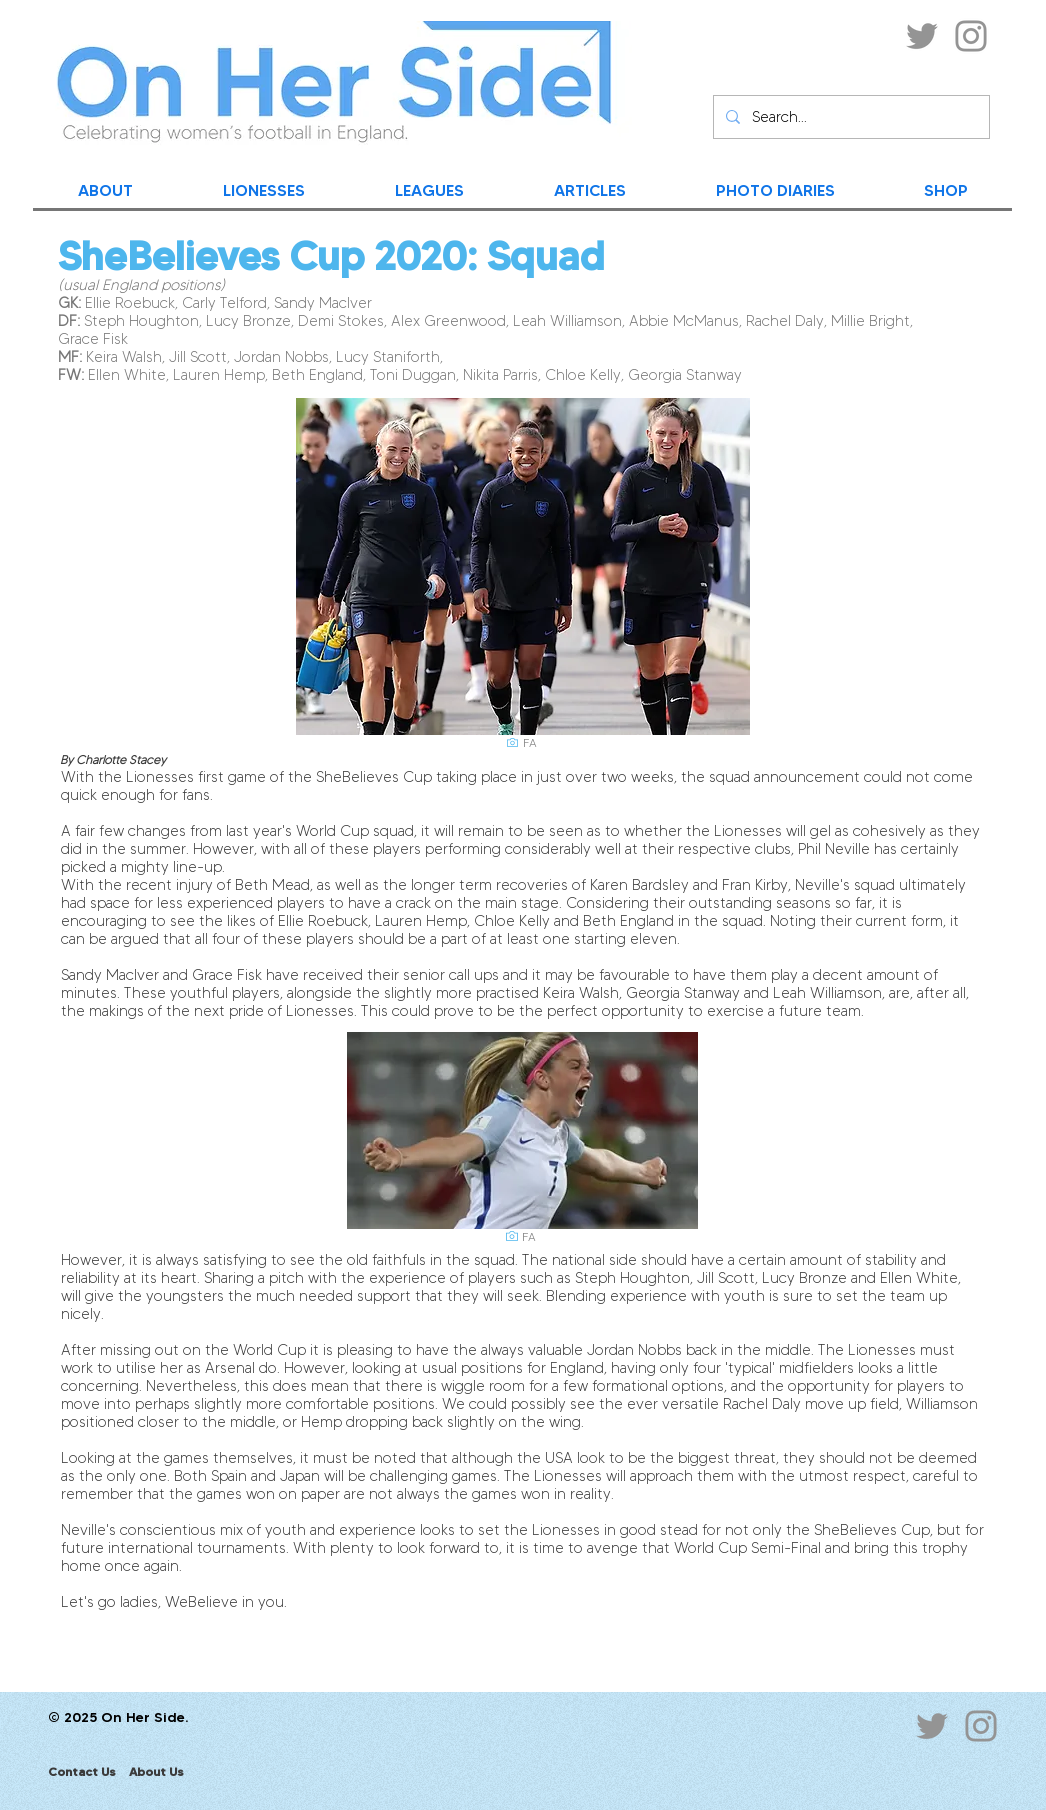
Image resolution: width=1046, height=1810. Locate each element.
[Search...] (849, 117)
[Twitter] (922, 36)
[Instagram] (971, 36)
